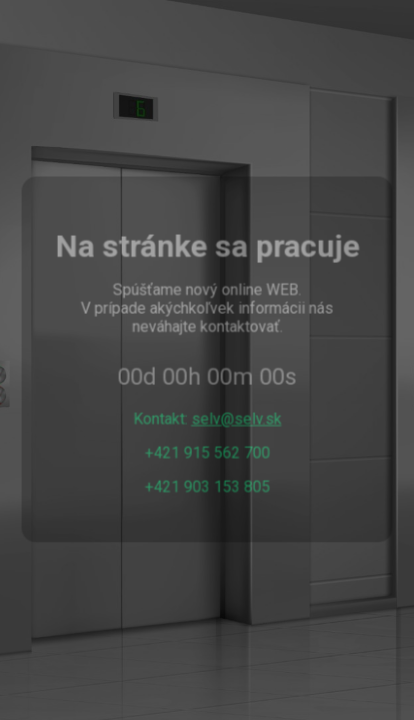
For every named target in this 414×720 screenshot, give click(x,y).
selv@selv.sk (236, 419)
